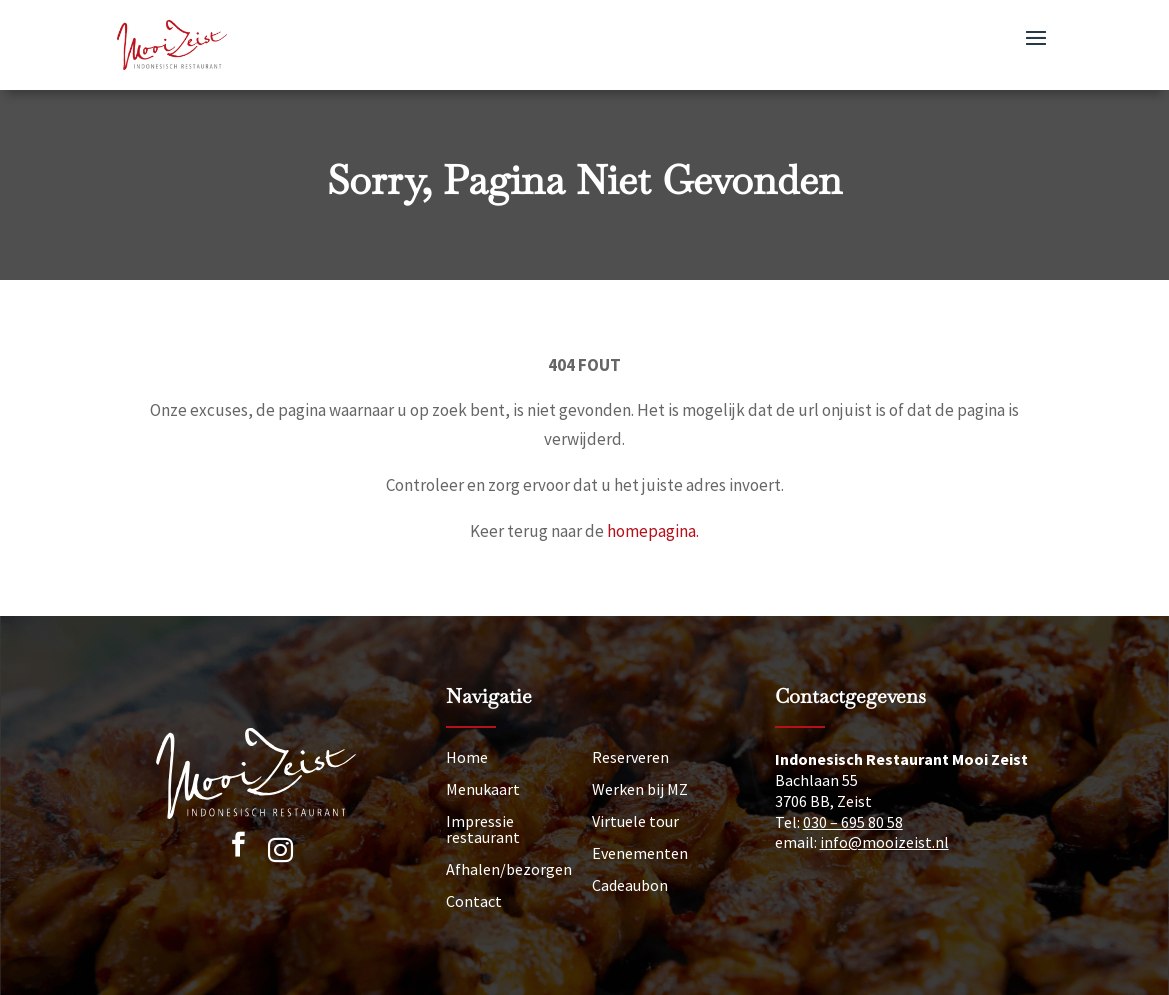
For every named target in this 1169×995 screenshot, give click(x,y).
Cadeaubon (630, 885)
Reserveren (630, 757)
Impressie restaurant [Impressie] (483, 829)
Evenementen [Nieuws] (640, 853)
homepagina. (653, 531)
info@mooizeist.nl (884, 842)
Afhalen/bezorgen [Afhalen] (509, 869)
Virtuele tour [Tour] (635, 821)
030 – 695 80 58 (853, 822)
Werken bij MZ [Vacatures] (640, 789)
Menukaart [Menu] (483, 789)
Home (467, 757)
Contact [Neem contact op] (474, 901)
